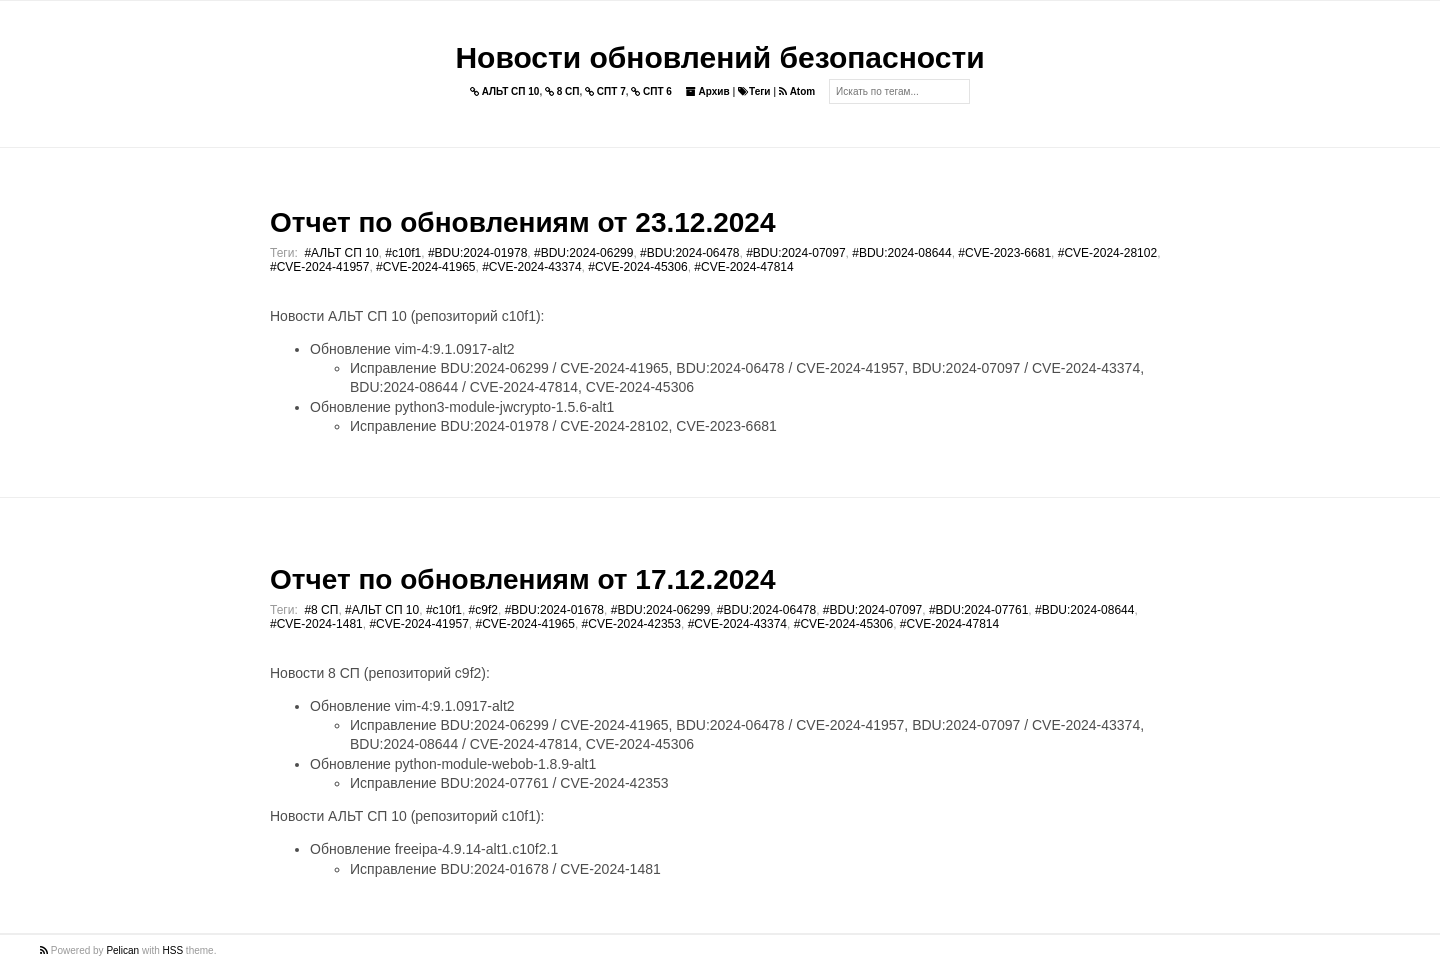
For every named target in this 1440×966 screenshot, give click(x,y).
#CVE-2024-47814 (743, 267)
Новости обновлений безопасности (719, 57)
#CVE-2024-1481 (316, 624)
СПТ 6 (651, 91)
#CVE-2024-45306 (637, 267)
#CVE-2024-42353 (631, 624)
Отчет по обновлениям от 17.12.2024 (522, 579)
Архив (708, 91)
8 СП (562, 91)
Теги (754, 91)
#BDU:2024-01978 (477, 253)
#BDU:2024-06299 (583, 253)
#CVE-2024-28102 (1107, 253)
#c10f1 (403, 253)
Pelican (122, 950)
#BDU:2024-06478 (689, 253)
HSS (173, 950)
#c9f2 (483, 610)
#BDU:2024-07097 (795, 253)
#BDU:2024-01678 (554, 610)
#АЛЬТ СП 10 (341, 253)
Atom (797, 91)
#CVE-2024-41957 (319, 267)
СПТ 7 (605, 91)
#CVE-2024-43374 (531, 267)
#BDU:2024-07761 (978, 610)
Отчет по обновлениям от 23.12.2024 (522, 222)
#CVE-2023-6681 (1004, 253)
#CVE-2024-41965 (425, 267)
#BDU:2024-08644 (901, 253)
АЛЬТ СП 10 (505, 91)
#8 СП (321, 610)
